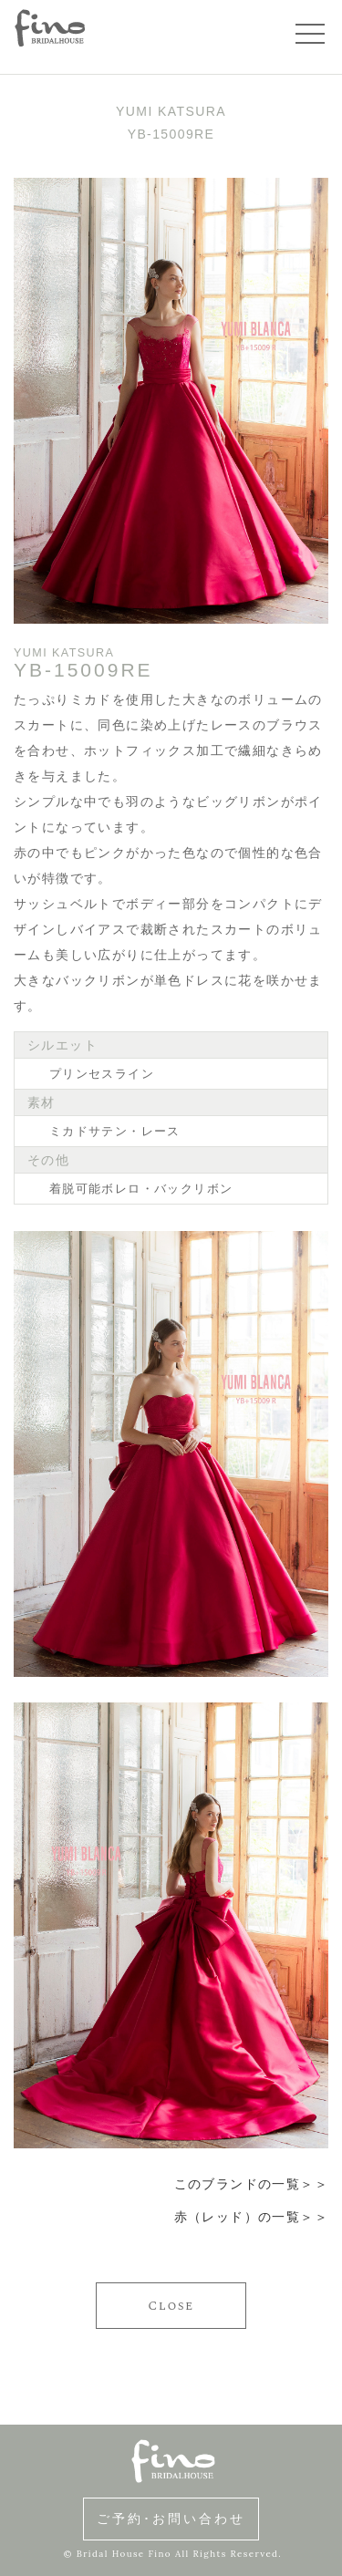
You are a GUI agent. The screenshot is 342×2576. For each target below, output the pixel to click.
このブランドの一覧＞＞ (251, 2184)
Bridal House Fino (124, 2554)
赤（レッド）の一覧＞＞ (251, 2216)
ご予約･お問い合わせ (171, 2518)
